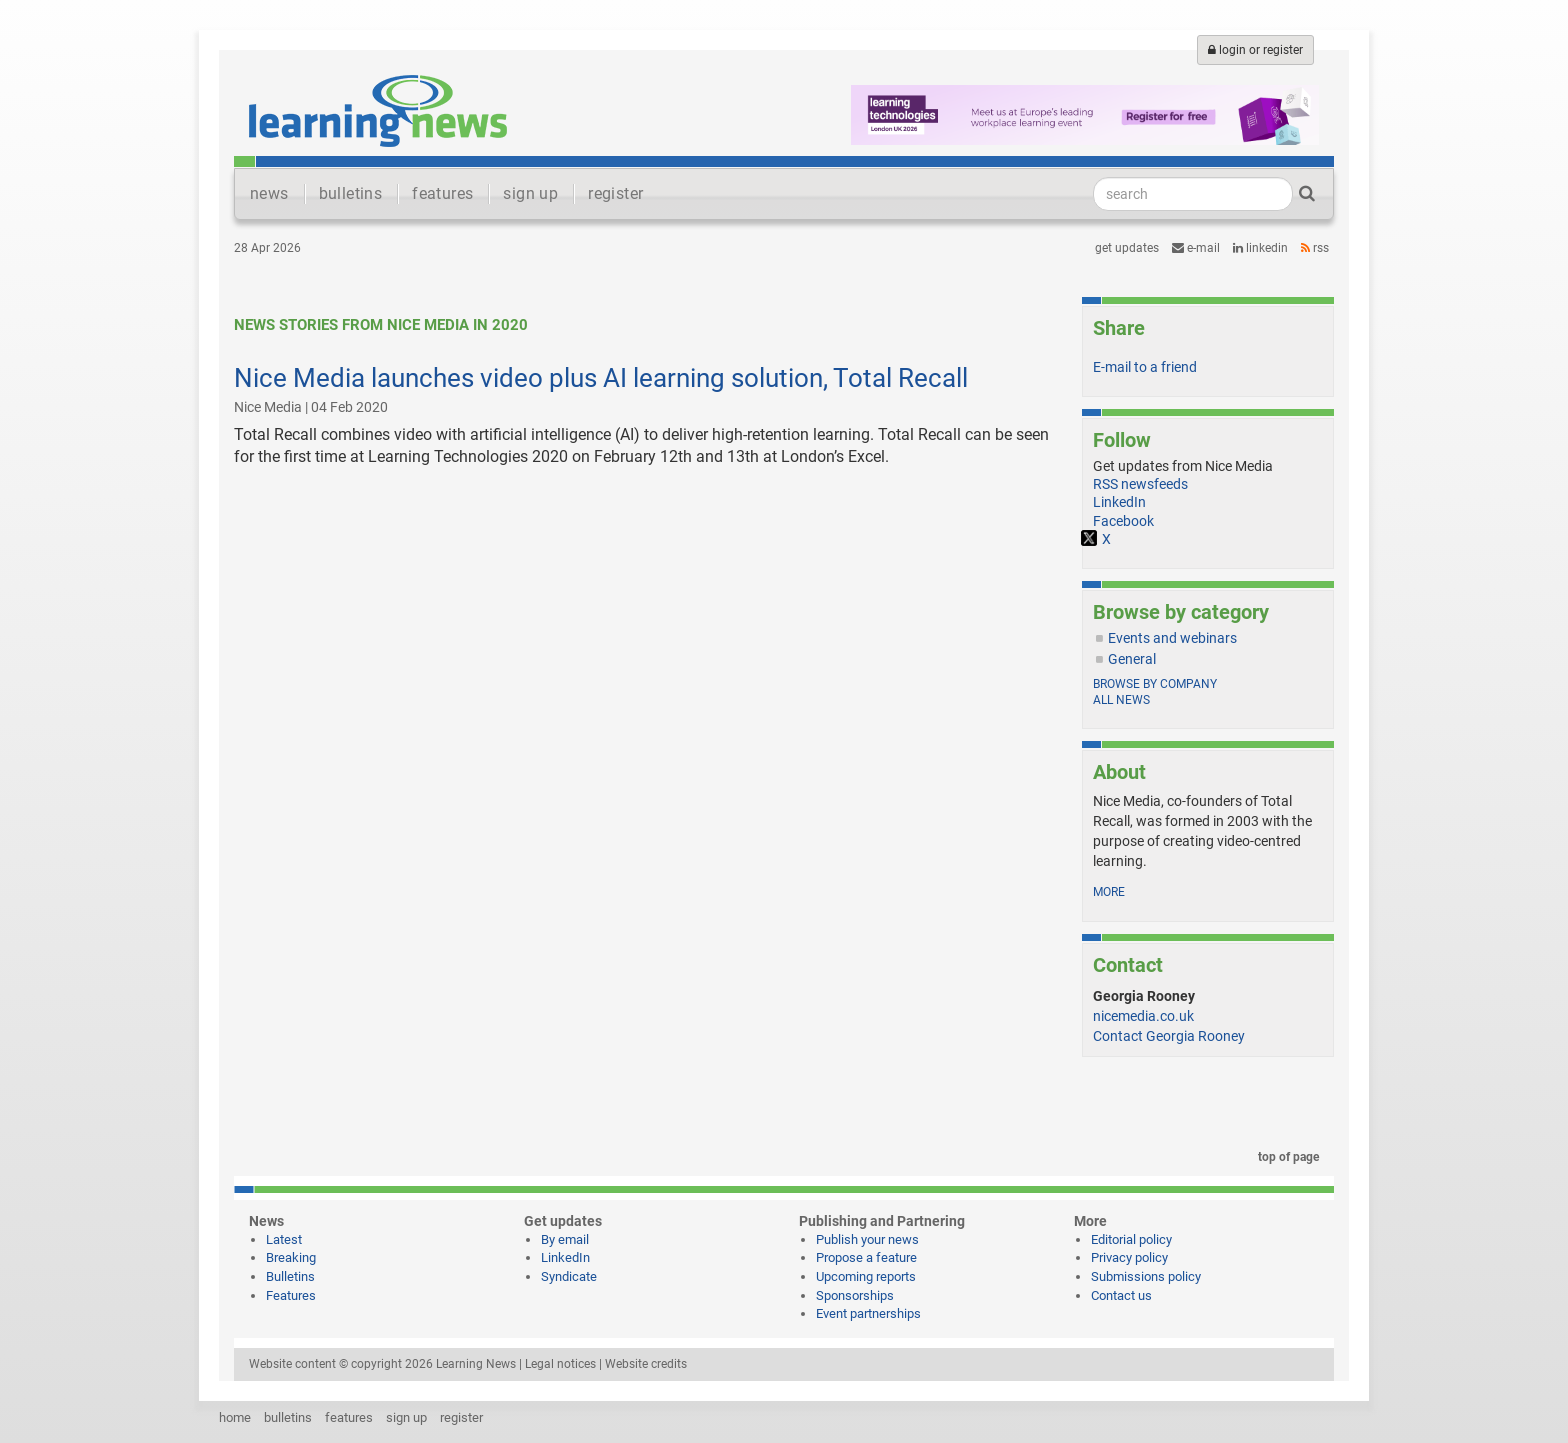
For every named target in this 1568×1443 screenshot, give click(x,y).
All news (1121, 700)
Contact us (1121, 1295)
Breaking (291, 1257)
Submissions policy (1146, 1276)
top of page (1285, 1157)
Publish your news (867, 1239)
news (269, 193)
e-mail (1196, 248)
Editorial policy (1131, 1239)
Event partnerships (868, 1313)
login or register (1255, 50)
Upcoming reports (866, 1276)
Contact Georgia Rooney (1169, 1036)
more (1109, 892)
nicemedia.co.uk (1143, 1016)
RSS (1315, 248)
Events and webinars (1172, 638)
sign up (530, 193)
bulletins (351, 193)
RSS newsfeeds (1140, 484)
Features (291, 1295)
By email (565, 1239)
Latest (284, 1239)
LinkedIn (1260, 248)
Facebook (1123, 521)
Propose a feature (866, 1257)
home (235, 1417)
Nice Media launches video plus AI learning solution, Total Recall (601, 378)
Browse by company (1155, 684)
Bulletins (290, 1276)
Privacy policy (1129, 1257)
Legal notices (560, 1364)
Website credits (646, 1364)
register (615, 193)
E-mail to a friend (1145, 367)
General (1132, 659)
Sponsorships (855, 1295)
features (442, 193)
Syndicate (569, 1276)
